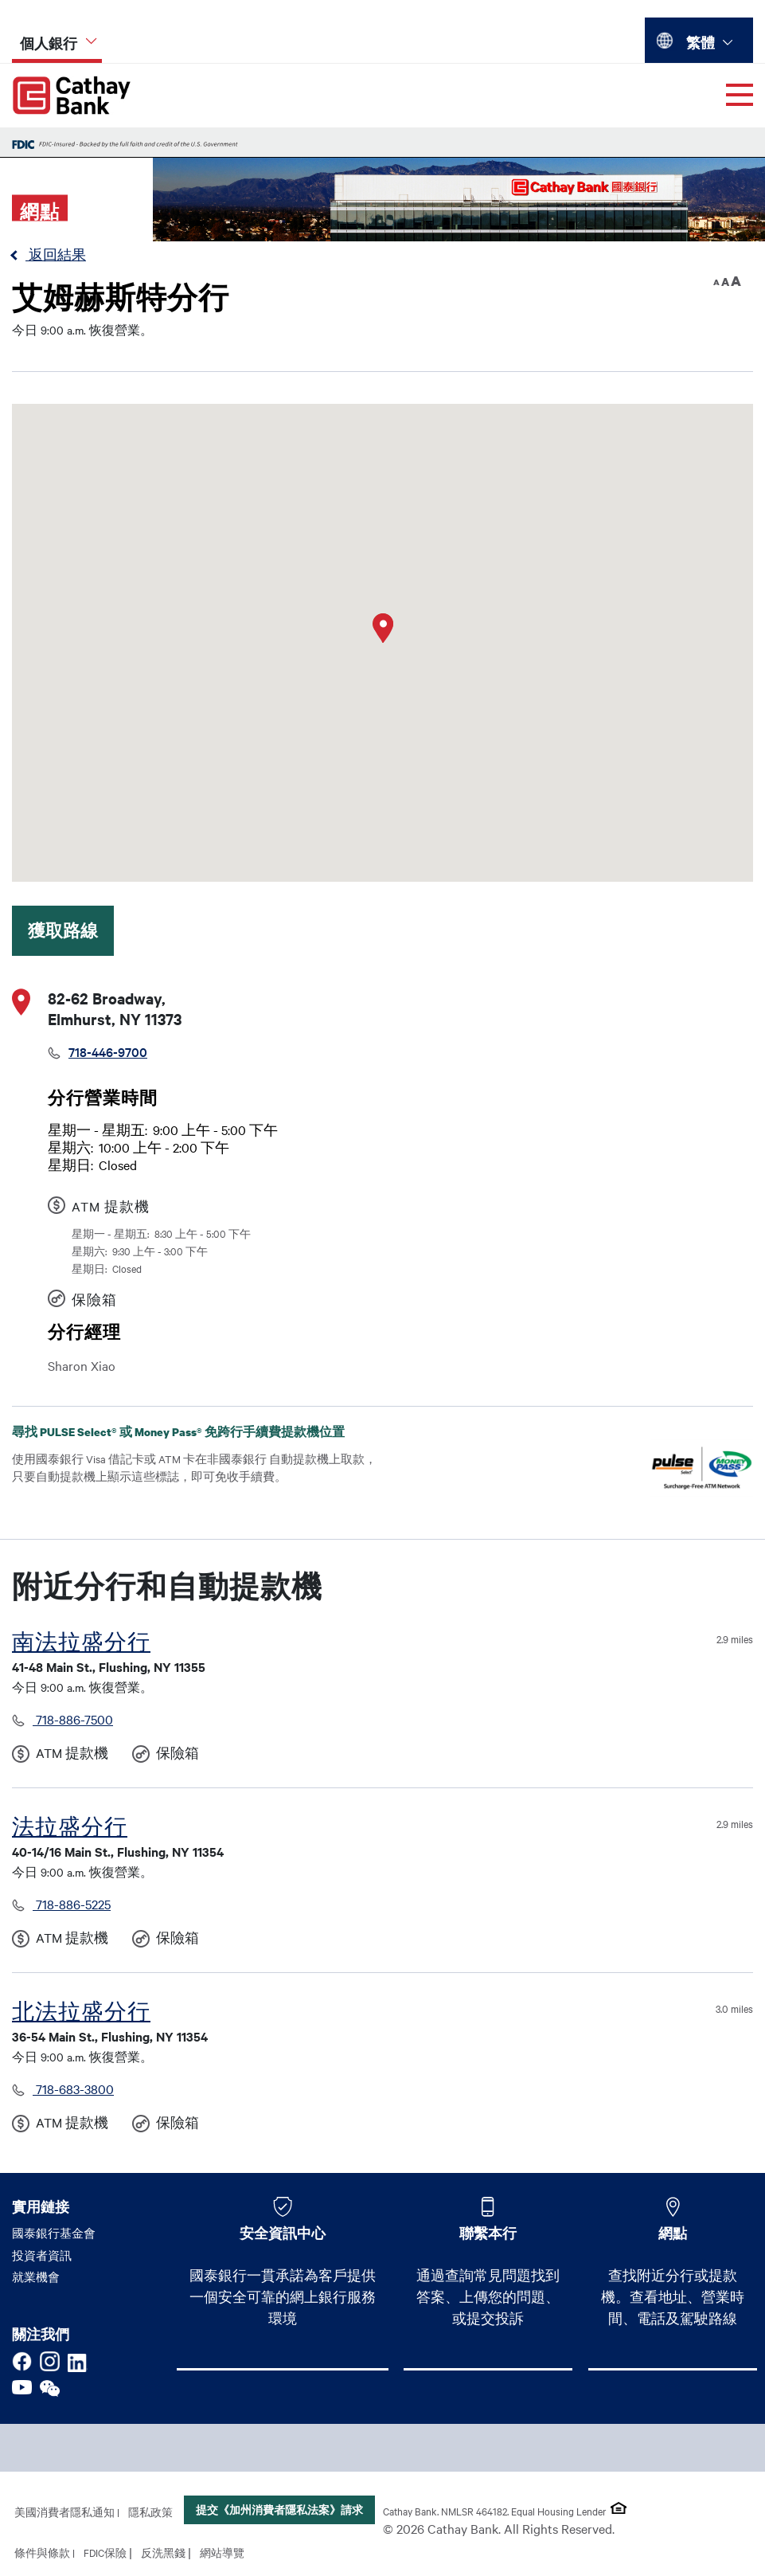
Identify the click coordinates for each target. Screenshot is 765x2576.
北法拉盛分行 (81, 2011)
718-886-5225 (72, 1903)
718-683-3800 (73, 2088)
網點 (672, 2232)
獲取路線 (63, 930)
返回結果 (55, 254)
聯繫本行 (488, 2232)
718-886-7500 (73, 1719)
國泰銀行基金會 (54, 2233)
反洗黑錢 (163, 2552)
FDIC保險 (105, 2552)
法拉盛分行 (69, 1827)
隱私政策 (150, 2511)
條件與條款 (42, 2552)
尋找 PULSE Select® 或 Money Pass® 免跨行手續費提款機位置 (190, 1431)
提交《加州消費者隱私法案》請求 (279, 2509)
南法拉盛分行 (81, 1642)
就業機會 (36, 2276)
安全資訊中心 (283, 2232)
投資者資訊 (42, 2255)
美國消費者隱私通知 (64, 2511)
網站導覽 (222, 2552)
